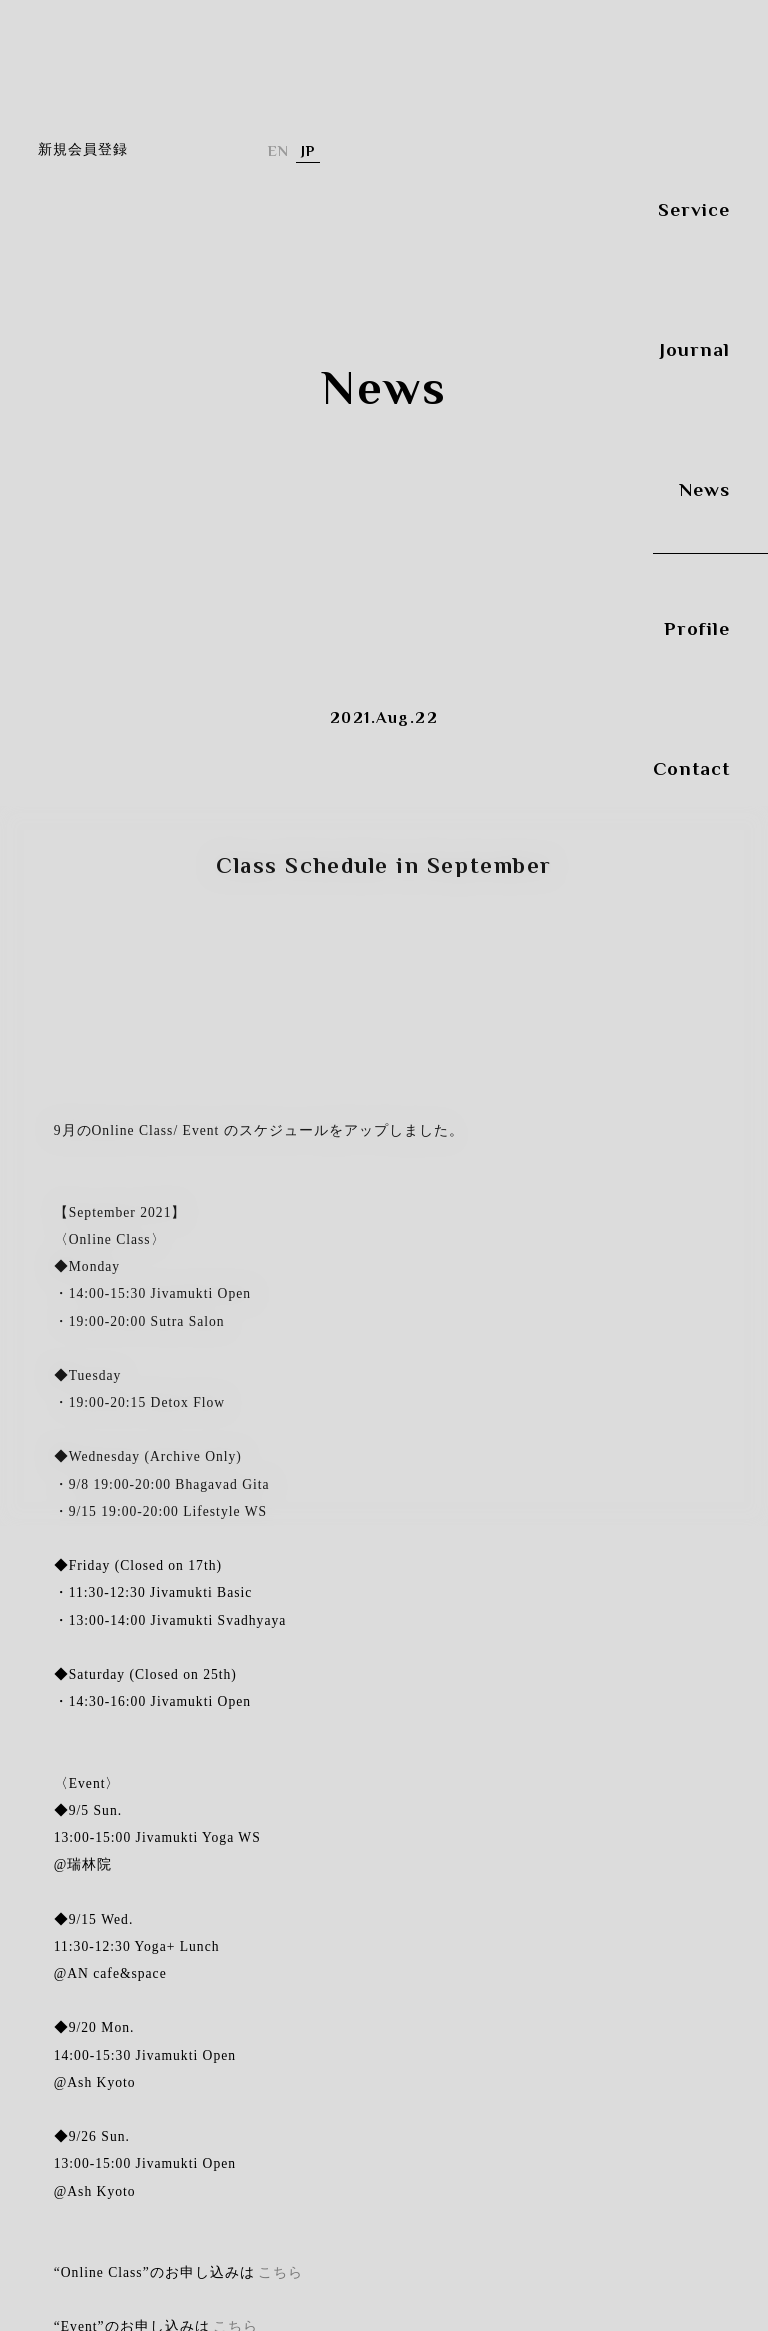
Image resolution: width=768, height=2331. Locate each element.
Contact (691, 754)
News (704, 474)
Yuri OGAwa (138, 319)
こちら (280, 2272)
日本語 (308, 151)
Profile (697, 614)
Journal (695, 334)
